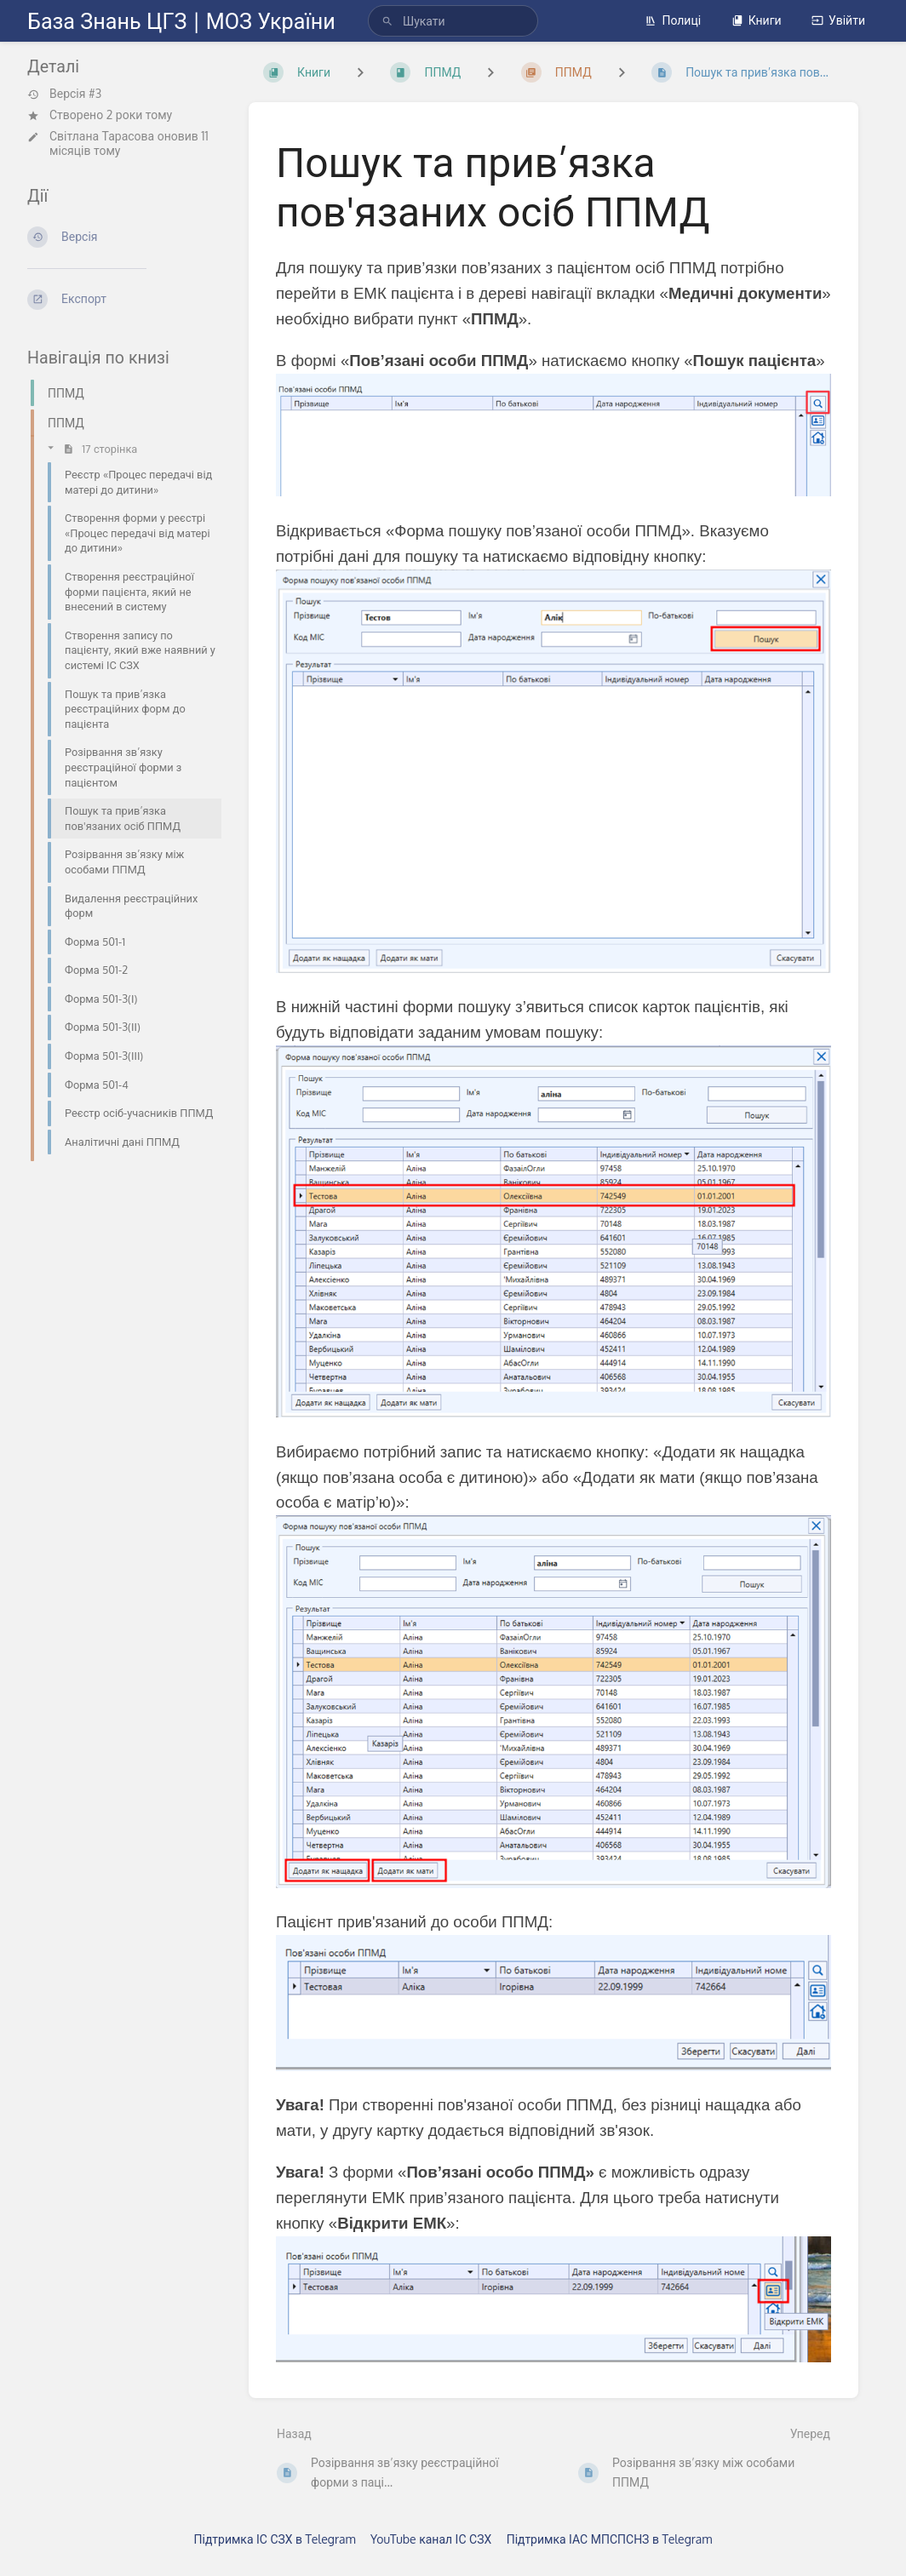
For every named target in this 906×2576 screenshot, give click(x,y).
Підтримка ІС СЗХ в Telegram (275, 2539)
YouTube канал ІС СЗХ (430, 2539)
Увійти (838, 20)
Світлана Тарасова (101, 136)
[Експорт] (124, 299)
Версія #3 (64, 93)
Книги (756, 20)
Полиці (673, 20)
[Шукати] (387, 21)
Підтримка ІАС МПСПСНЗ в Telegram (610, 2539)
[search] (453, 21)
